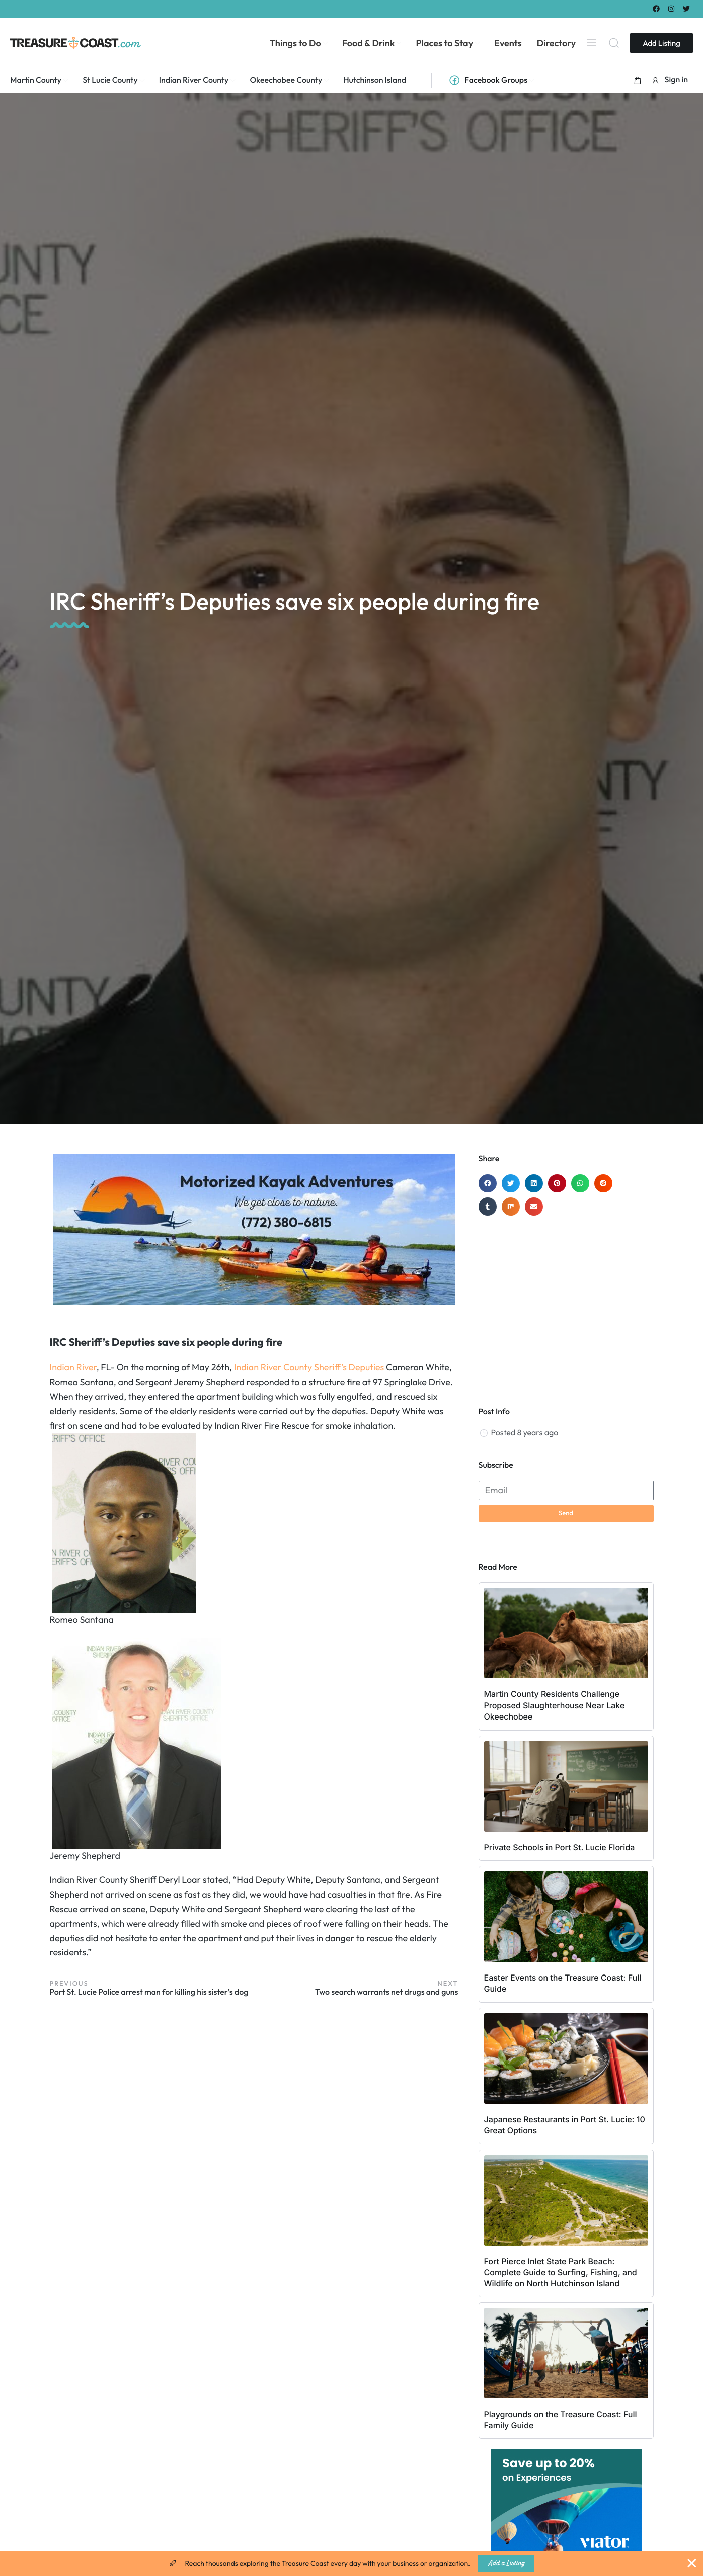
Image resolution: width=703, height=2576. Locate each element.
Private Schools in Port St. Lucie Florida (559, 1847)
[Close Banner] (692, 2563)
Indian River (73, 1367)
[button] (637, 80)
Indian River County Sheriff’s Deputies (309, 1367)
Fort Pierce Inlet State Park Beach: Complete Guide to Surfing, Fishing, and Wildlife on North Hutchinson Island (560, 2272)
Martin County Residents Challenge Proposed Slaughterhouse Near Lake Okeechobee (554, 1705)
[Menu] (592, 43)
